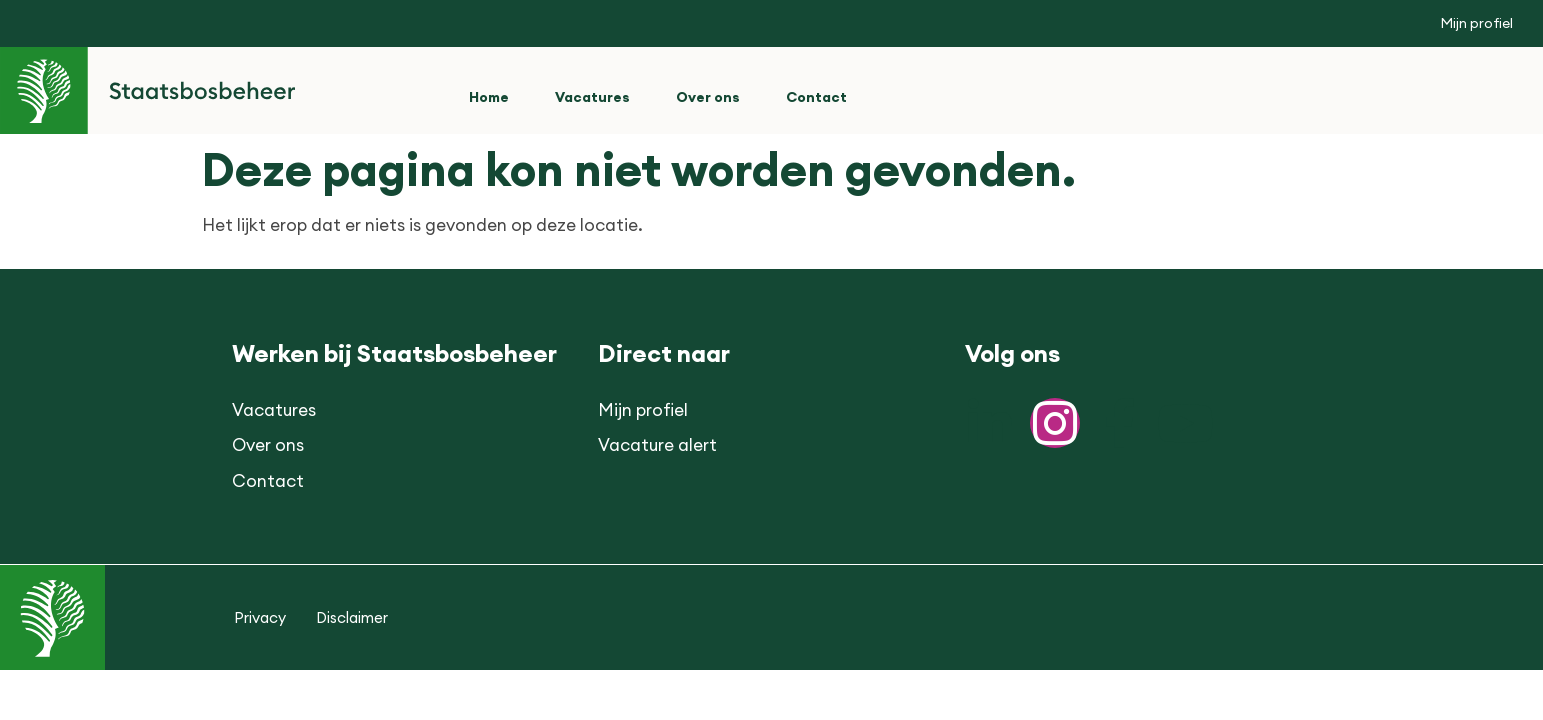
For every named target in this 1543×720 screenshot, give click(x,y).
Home (489, 97)
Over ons (708, 97)
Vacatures (592, 97)
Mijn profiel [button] (1476, 23)
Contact (816, 97)
